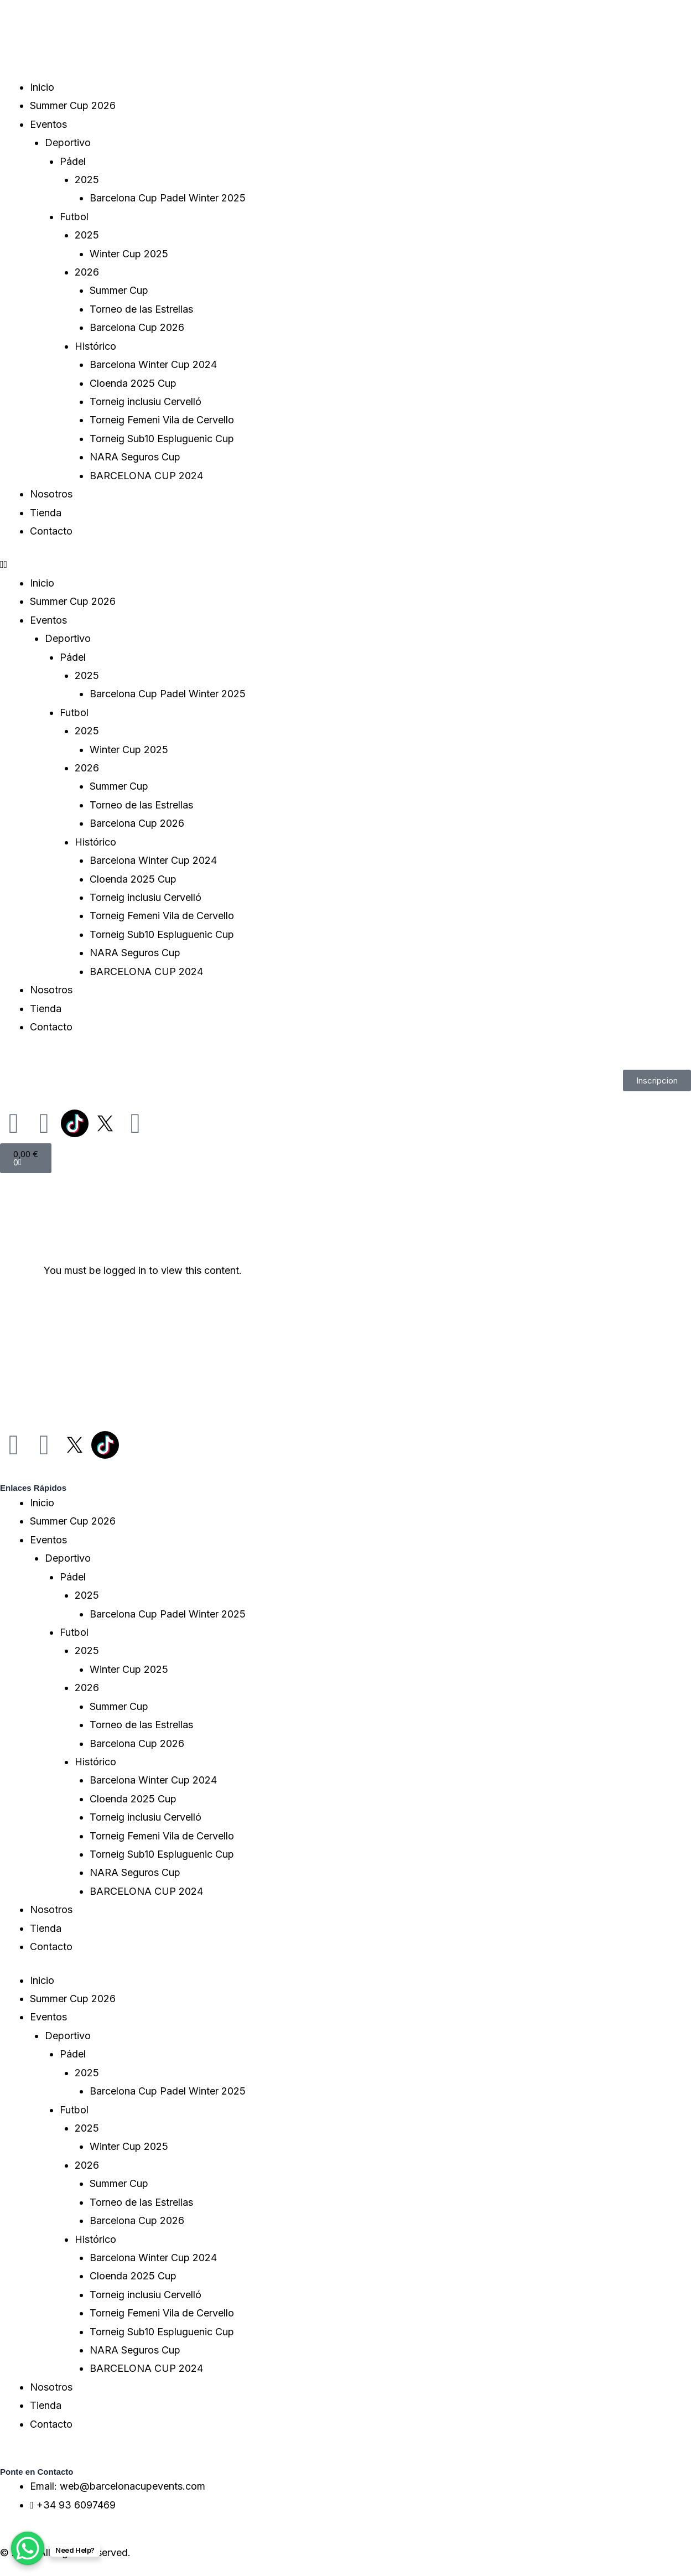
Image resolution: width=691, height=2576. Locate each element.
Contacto (51, 531)
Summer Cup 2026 (73, 105)
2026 (87, 272)
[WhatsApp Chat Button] (27, 2548)
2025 (87, 179)
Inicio (42, 87)
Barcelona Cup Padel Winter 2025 (168, 198)
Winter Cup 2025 (129, 254)
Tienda (45, 513)
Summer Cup (119, 290)
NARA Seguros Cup (135, 457)
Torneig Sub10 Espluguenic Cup (162, 438)
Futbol (74, 216)
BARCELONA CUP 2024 (146, 475)
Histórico (95, 346)
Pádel (73, 161)
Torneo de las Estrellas (141, 309)
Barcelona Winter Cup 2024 (153, 364)
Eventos (48, 124)
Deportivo (68, 142)
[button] (345, 564)
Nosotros (51, 494)
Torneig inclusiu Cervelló (145, 401)
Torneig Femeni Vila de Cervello (162, 420)
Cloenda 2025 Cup (133, 383)
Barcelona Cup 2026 (137, 327)
